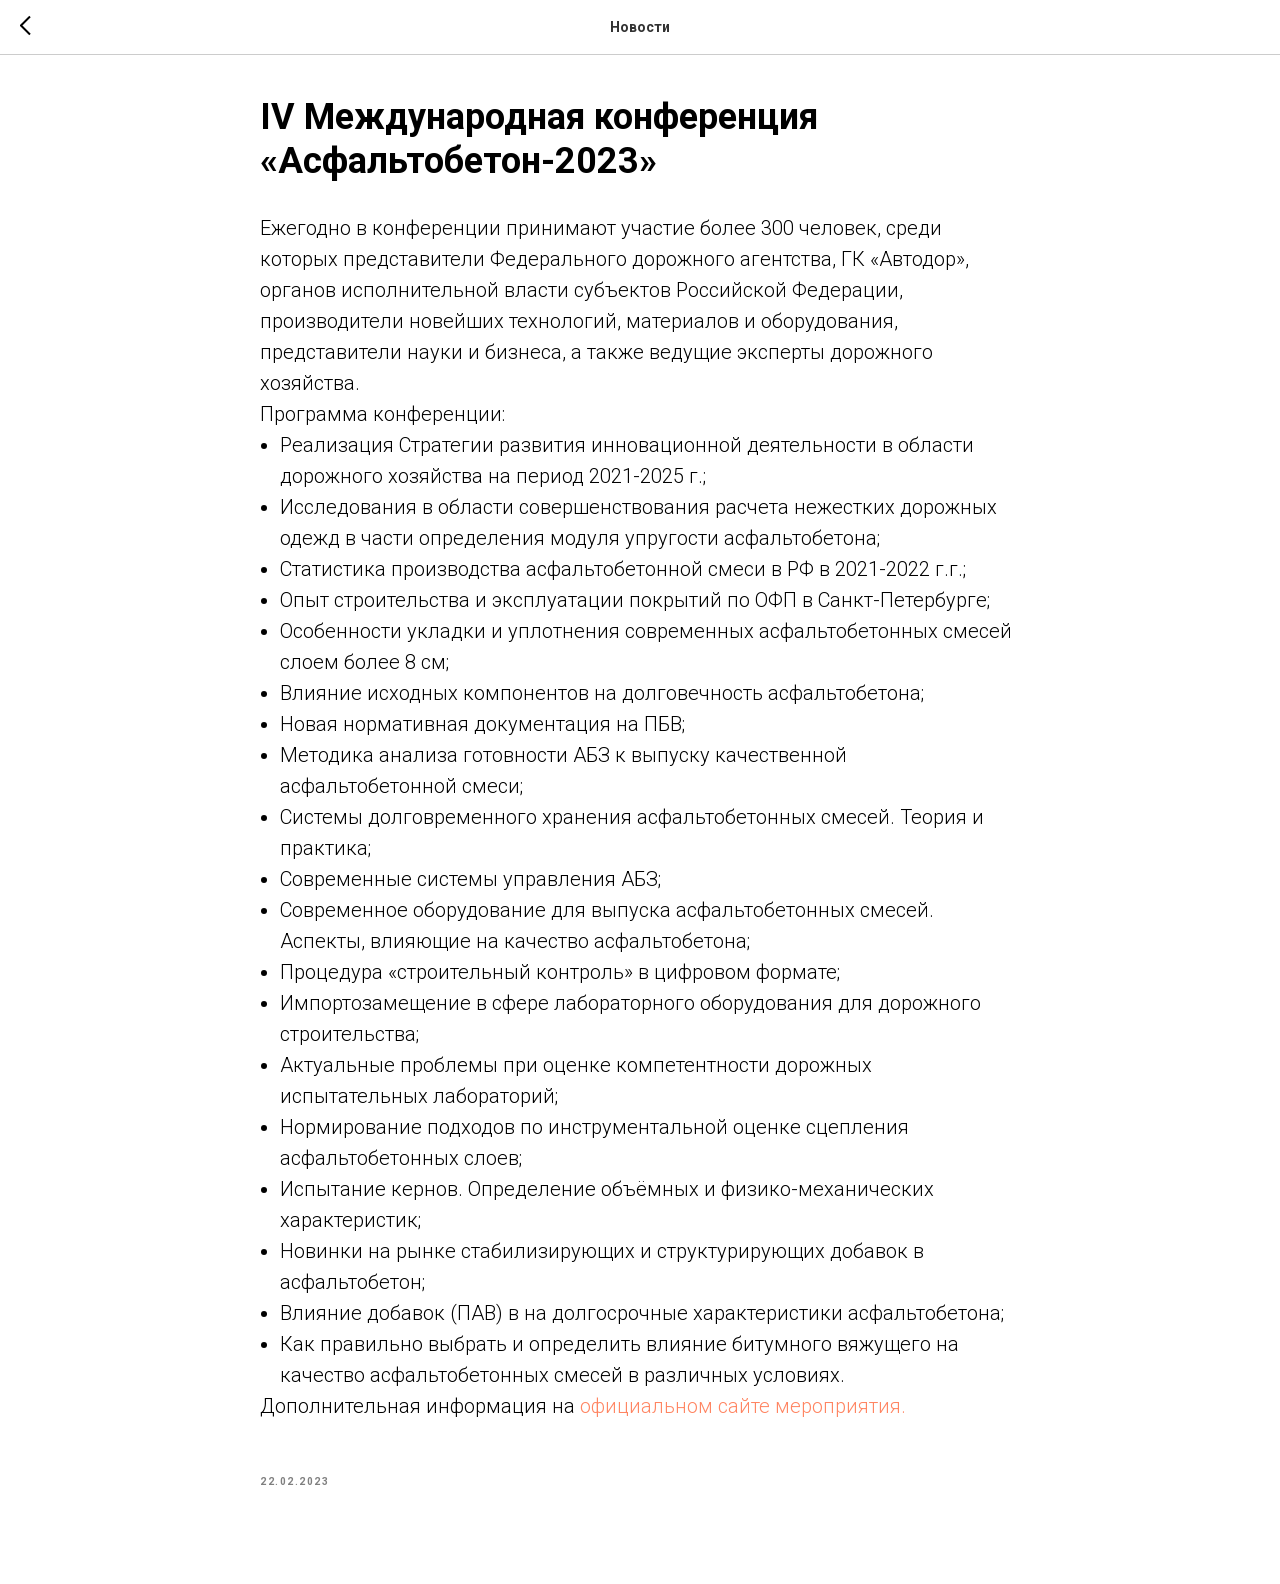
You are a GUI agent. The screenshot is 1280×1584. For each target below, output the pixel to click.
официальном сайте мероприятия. (743, 1406)
